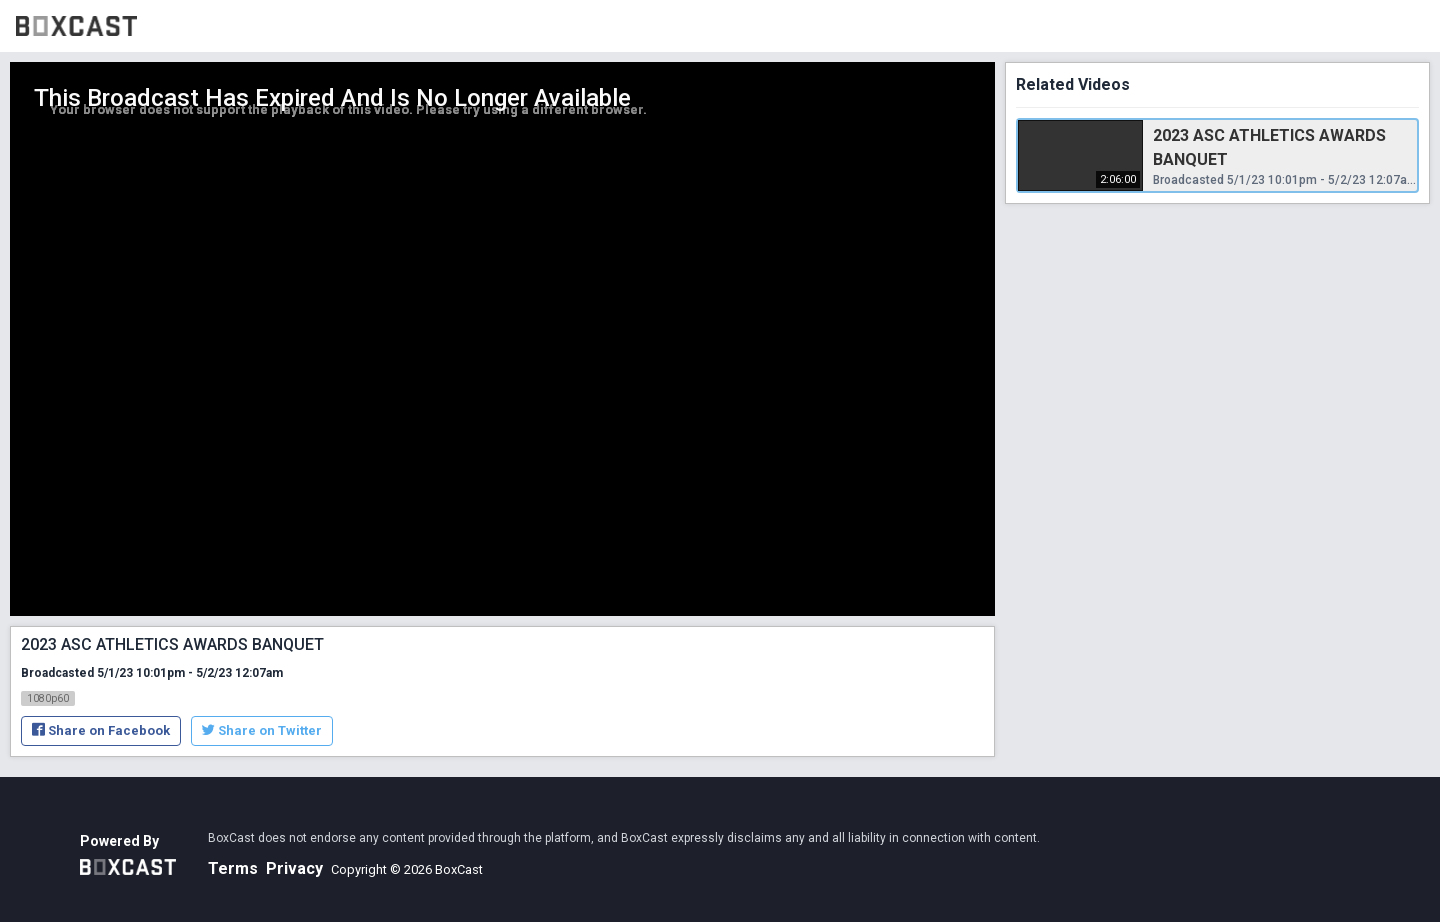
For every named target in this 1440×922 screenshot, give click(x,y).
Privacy (294, 868)
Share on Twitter (262, 730)
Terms (233, 868)
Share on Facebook (101, 730)
